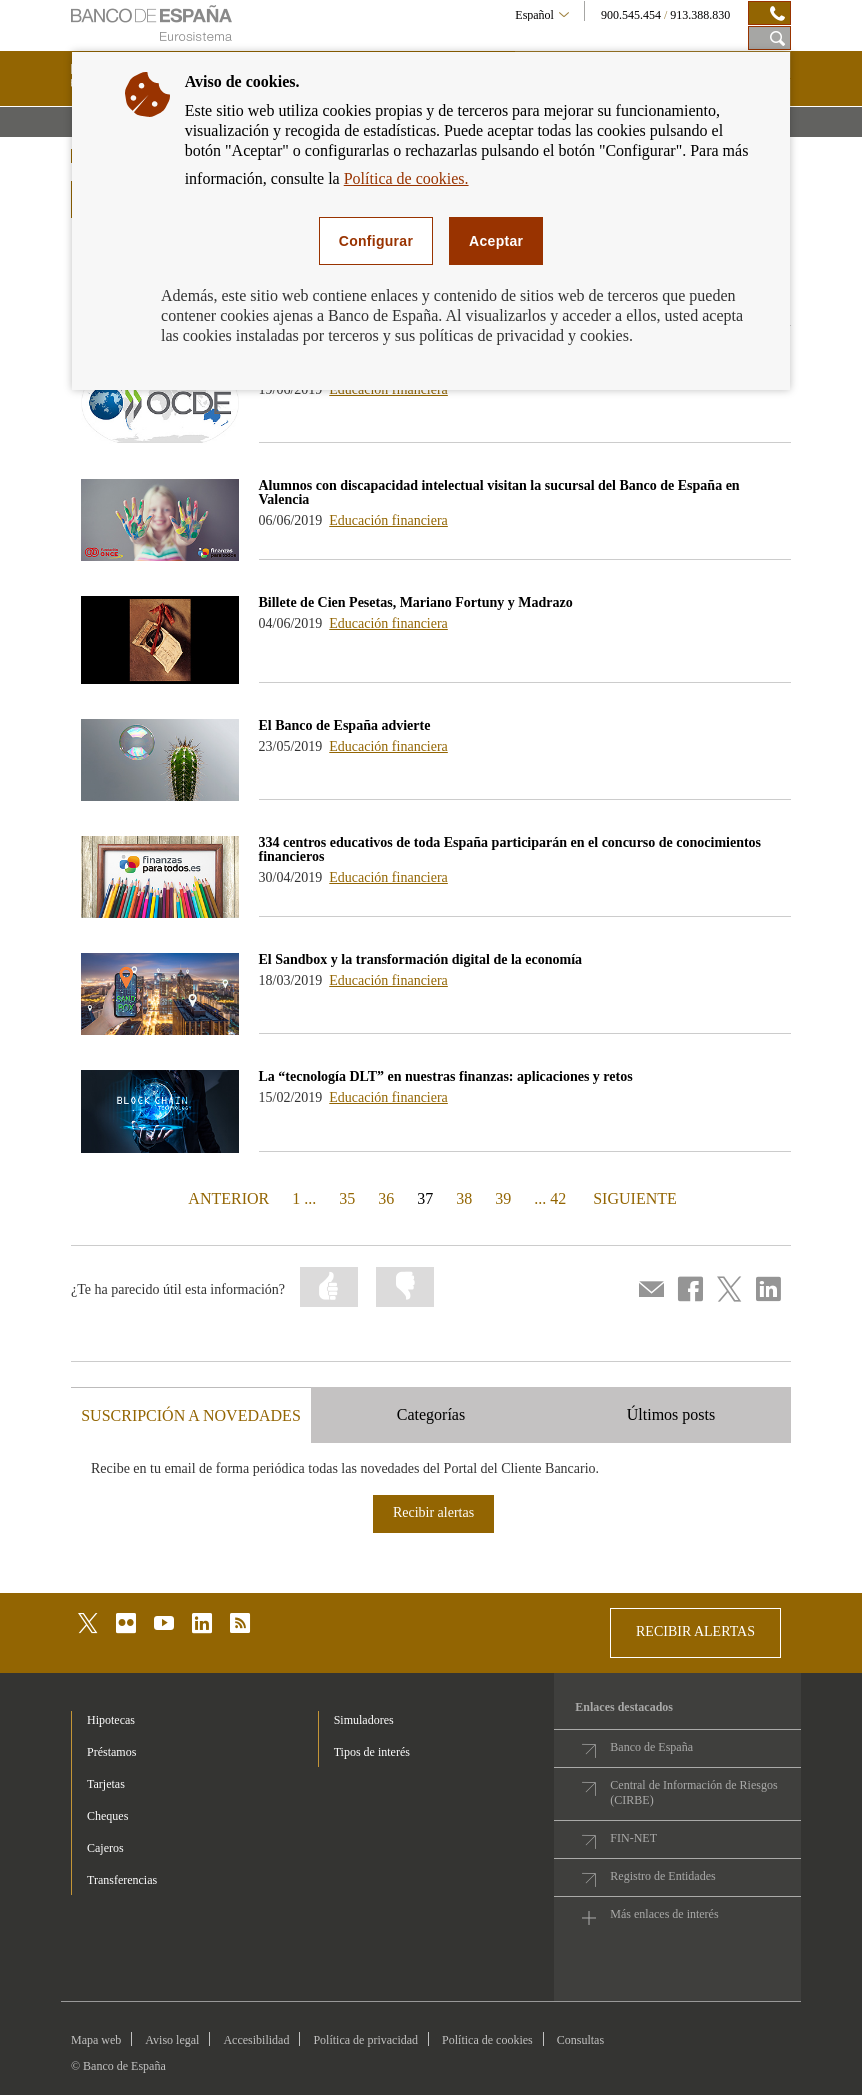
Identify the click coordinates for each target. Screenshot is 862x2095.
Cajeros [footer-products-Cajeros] (105, 1848)
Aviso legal (172, 2040)
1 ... (304, 1198)
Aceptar (496, 241)
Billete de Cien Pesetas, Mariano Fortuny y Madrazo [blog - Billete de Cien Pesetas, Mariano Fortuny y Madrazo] (416, 602)
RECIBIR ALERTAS (695, 1631)
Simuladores (364, 1720)
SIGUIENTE (632, 1197)
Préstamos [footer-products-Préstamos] (111, 1752)
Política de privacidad (365, 2040)
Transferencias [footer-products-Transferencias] (122, 1880)
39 (503, 1198)
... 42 (550, 1198)
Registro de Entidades (662, 1876)
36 (386, 1198)
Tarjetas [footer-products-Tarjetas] (106, 1784)
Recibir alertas (433, 1512)
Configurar (376, 241)
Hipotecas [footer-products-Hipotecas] (111, 1720)
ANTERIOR (226, 1197)
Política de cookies (487, 2040)
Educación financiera (388, 520)
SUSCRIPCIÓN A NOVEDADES (191, 1415)
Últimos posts (671, 1414)
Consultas (580, 2040)
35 (347, 1198)
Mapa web (96, 2040)
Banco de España (651, 1747)
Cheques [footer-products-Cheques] (107, 1816)
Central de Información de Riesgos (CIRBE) (693, 1792)
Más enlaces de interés (664, 1914)
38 (464, 1198)
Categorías (431, 1414)
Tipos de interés (372, 1752)
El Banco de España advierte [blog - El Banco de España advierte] (345, 725)
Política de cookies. (406, 178)
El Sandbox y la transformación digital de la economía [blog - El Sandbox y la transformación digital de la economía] (421, 959)
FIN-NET (633, 1838)
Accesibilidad (256, 2040)
